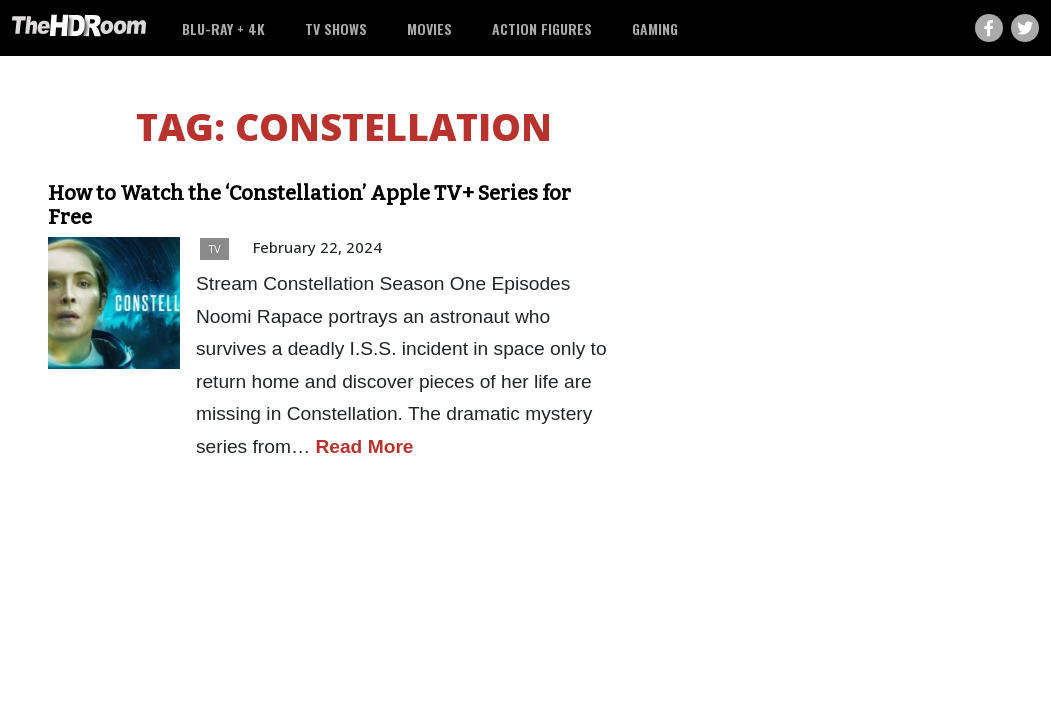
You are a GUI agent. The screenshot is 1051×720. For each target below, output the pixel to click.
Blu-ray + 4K (223, 28)
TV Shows (336, 28)
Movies (429, 28)
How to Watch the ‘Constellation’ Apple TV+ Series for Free (309, 205)
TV (214, 248)
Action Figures (542, 28)
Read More (364, 446)
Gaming (655, 28)
